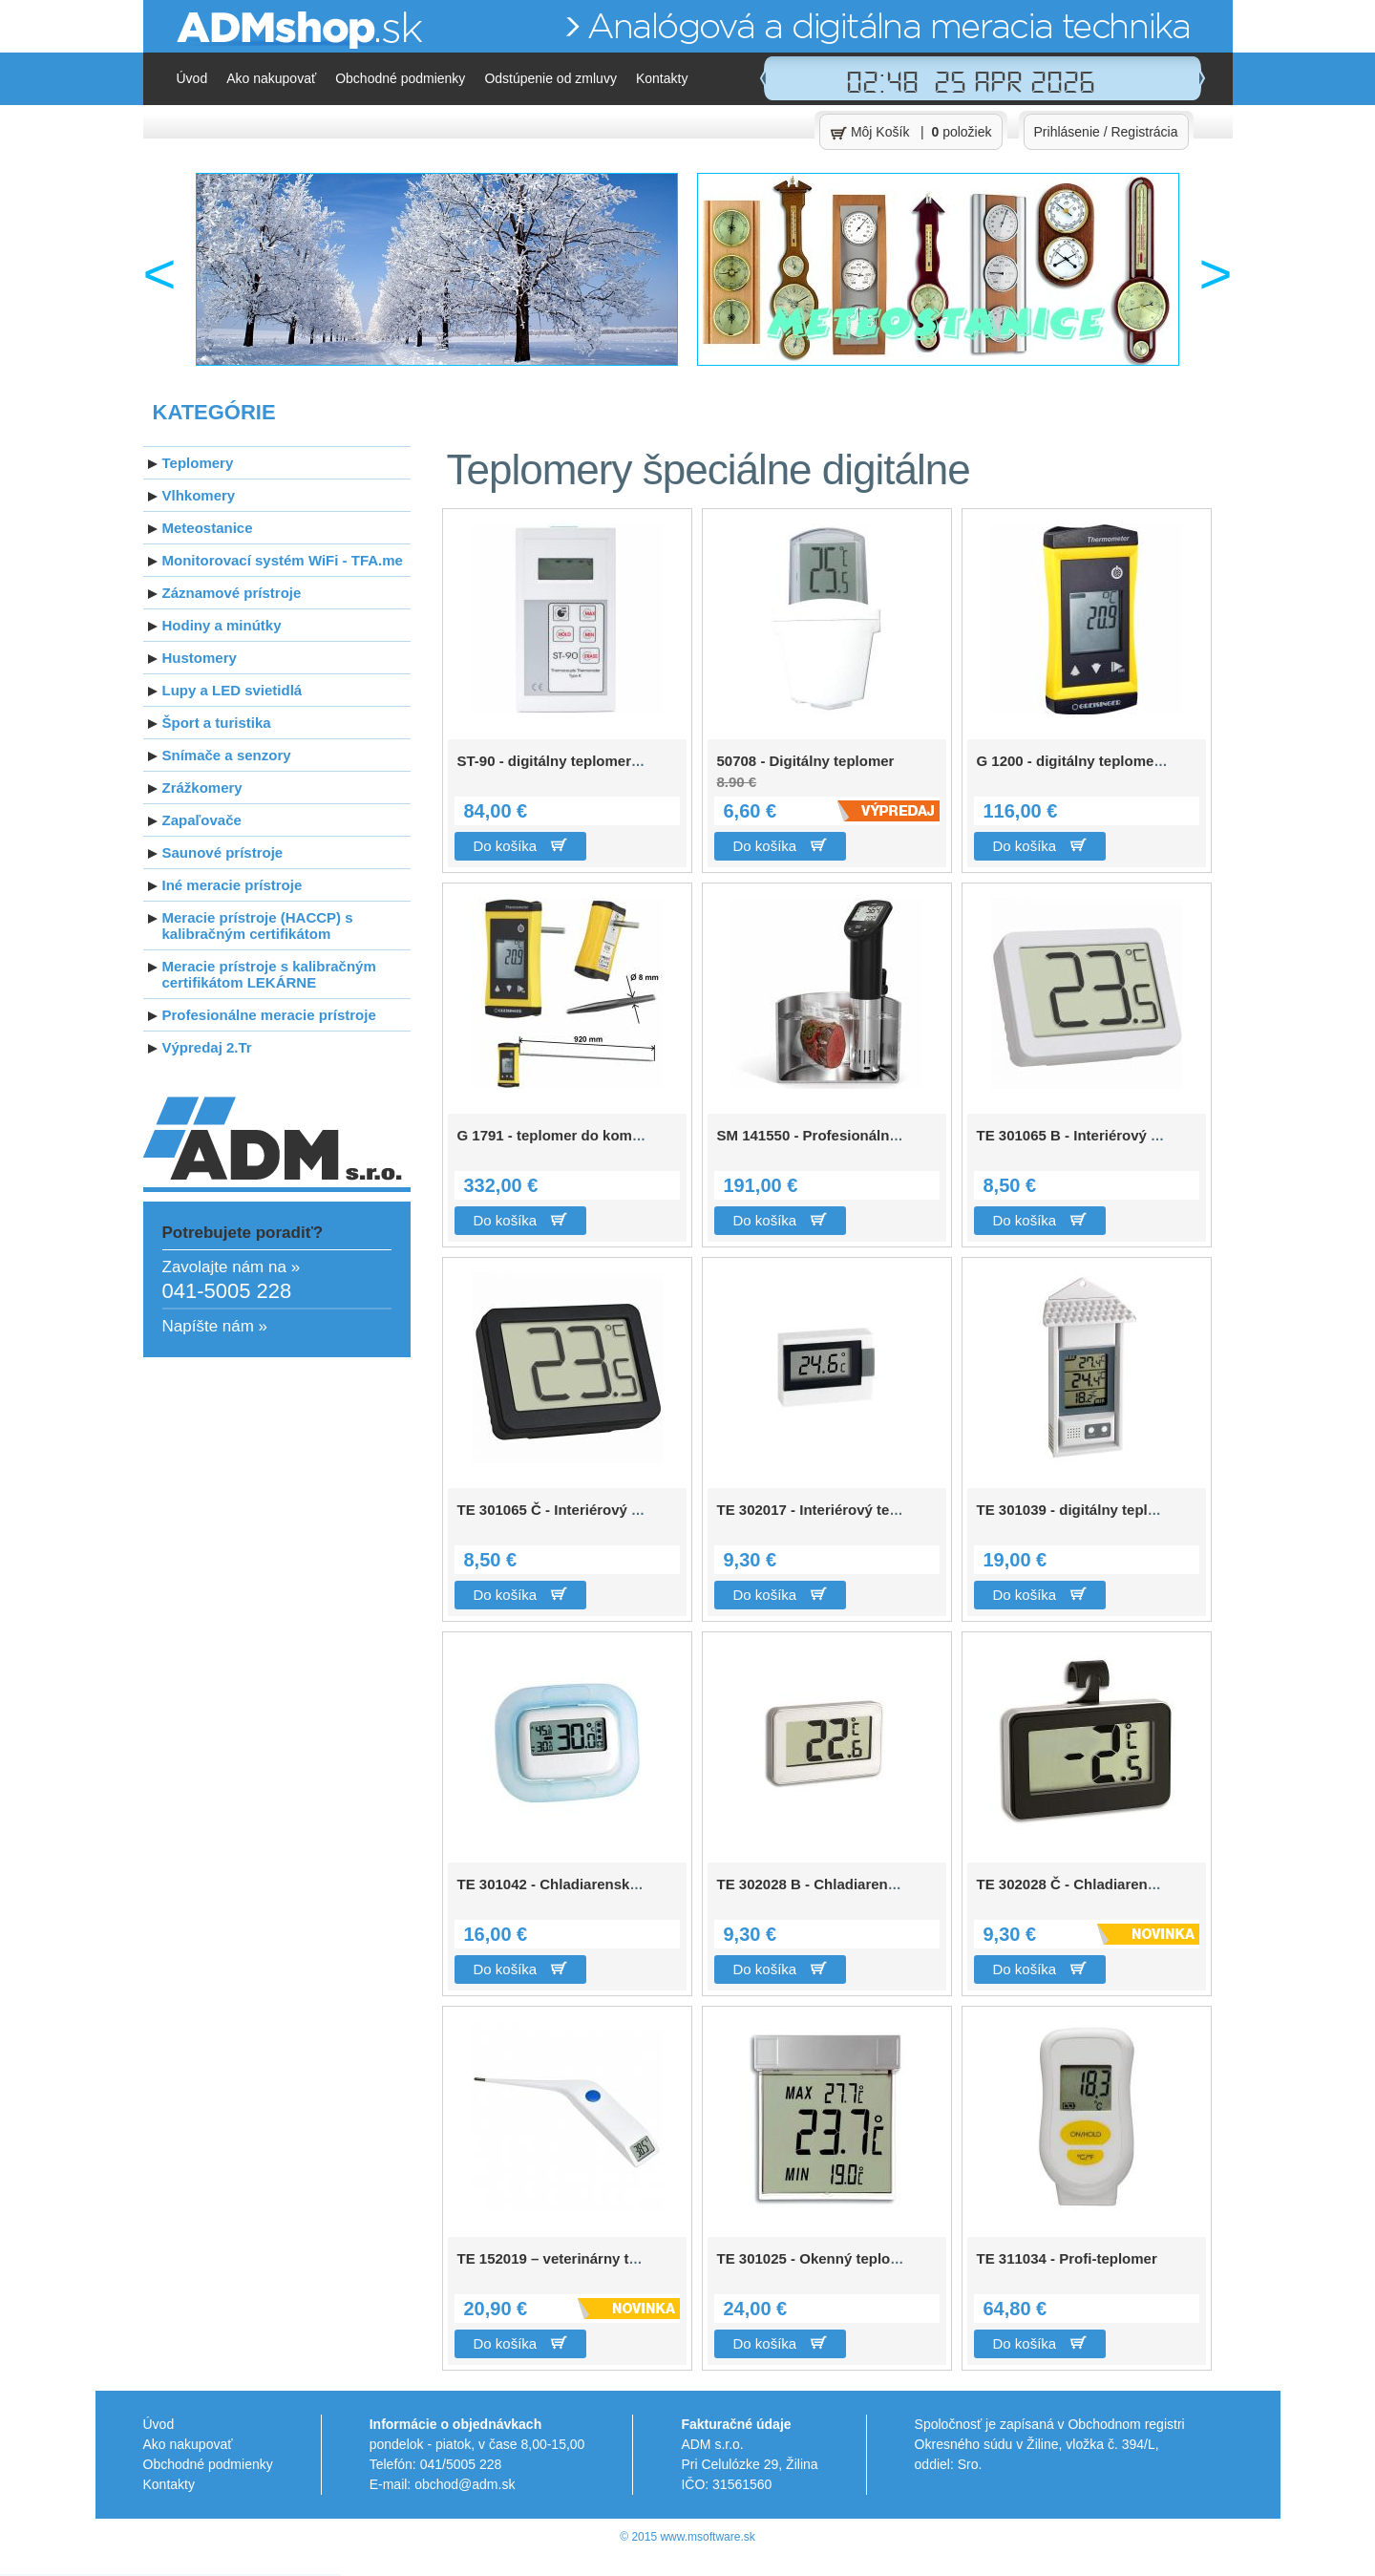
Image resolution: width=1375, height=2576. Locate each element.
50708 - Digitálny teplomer (812, 779)
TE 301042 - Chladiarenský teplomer (580, 1884)
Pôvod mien (180, 2574)
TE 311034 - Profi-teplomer (1067, 2258)
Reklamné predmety (25, 2574)
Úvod (192, 78)
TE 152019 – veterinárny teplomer (571, 2258)
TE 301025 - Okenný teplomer (817, 2258)
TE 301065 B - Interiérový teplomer (1094, 1135)
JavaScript (102, 2574)
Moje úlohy (277, 2574)
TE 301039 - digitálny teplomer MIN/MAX (1113, 1509)
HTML (108, 2574)
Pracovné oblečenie (16, 2574)
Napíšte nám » (215, 1326)
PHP (97, 2574)
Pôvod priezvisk (185, 2574)
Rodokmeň (175, 2574)
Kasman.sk (272, 2574)
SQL (99, 2574)
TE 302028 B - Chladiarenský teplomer (847, 1884)
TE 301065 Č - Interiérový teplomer (574, 1509)
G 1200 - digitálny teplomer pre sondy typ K (1124, 761)
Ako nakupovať (271, 78)
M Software (267, 2574)
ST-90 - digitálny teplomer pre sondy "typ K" (607, 761)
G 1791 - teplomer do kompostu (564, 1135)
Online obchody (9, 2574)
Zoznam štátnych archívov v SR (195, 2574)
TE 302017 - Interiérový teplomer (827, 1509)
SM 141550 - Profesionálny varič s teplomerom (875, 1135)
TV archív (282, 2574)
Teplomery (32, 2574)
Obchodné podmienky (400, 78)
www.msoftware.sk (707, 2537)
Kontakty (662, 78)
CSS (106, 2574)
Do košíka (521, 846)
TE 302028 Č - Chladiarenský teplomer (1107, 1884)
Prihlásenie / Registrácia (1106, 131)
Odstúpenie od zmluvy (550, 78)
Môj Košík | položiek (911, 132)
